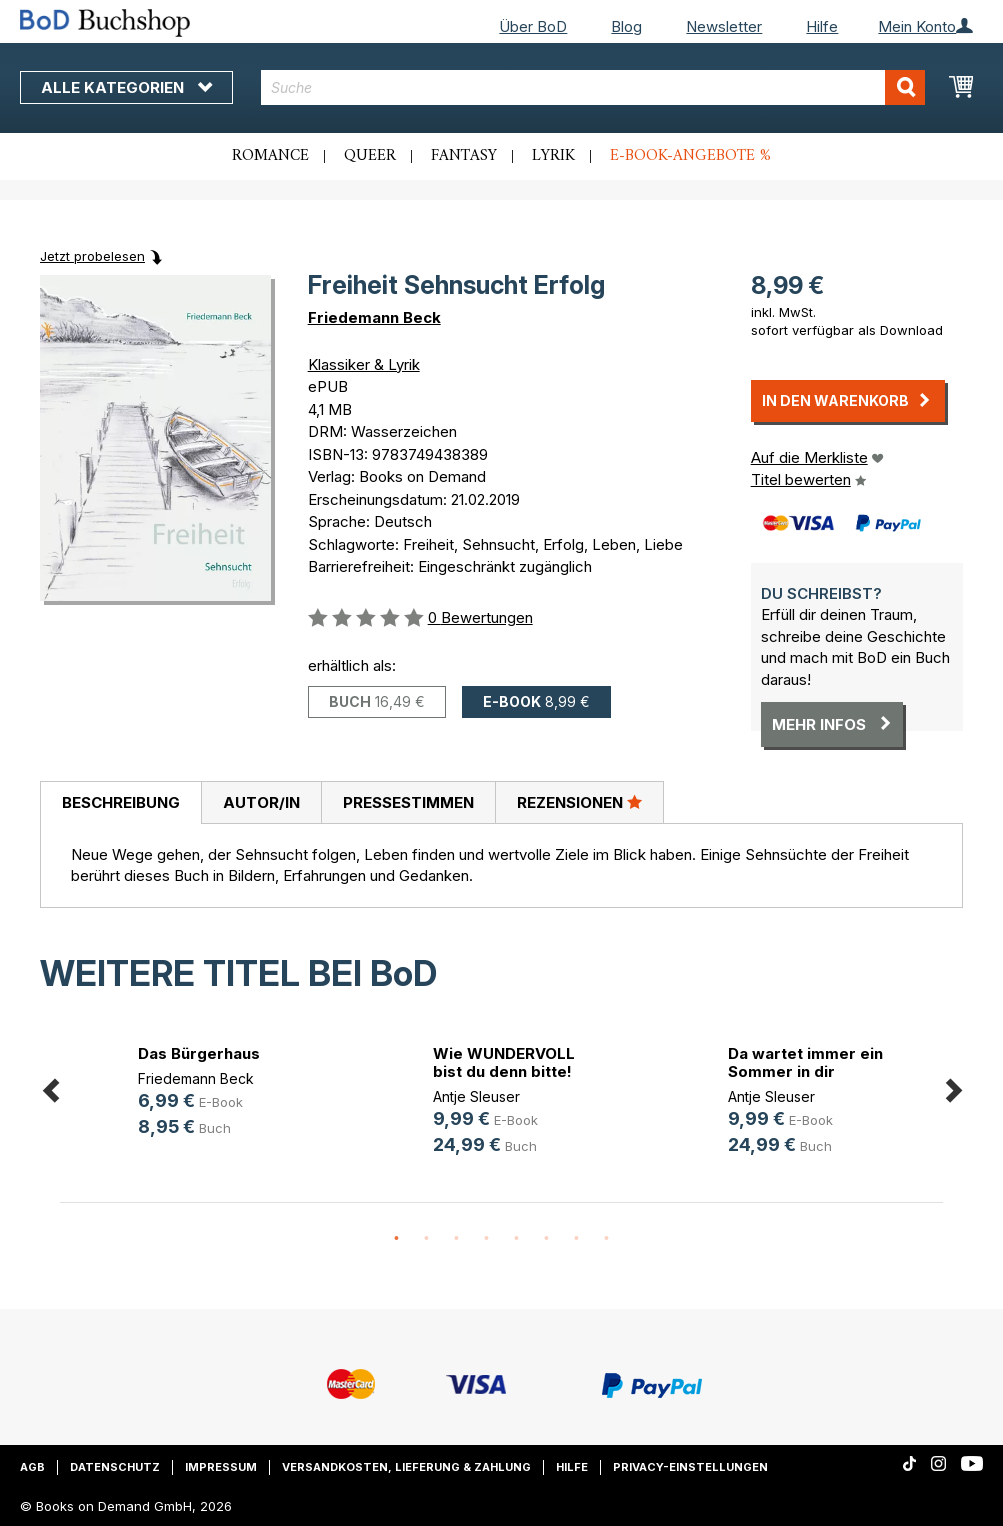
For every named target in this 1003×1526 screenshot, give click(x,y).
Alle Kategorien (126, 87)
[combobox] (593, 87)
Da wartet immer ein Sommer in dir (805, 1062)
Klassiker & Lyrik (364, 364)
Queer (370, 156)
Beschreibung (121, 802)
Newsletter (724, 26)
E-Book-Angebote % (690, 156)
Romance (270, 156)
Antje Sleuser (476, 1096)
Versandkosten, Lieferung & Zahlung (406, 1467)
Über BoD (533, 26)
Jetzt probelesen (92, 256)
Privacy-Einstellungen (690, 1467)
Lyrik (553, 156)
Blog (626, 26)
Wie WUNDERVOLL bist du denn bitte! (504, 1062)
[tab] (120, 803)
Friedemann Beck (374, 317)
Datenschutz (115, 1467)
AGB (32, 1467)
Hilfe (822, 26)
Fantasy (464, 156)
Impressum (221, 1467)
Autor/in (261, 802)
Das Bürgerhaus (199, 1053)
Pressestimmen (408, 802)
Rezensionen (579, 802)
